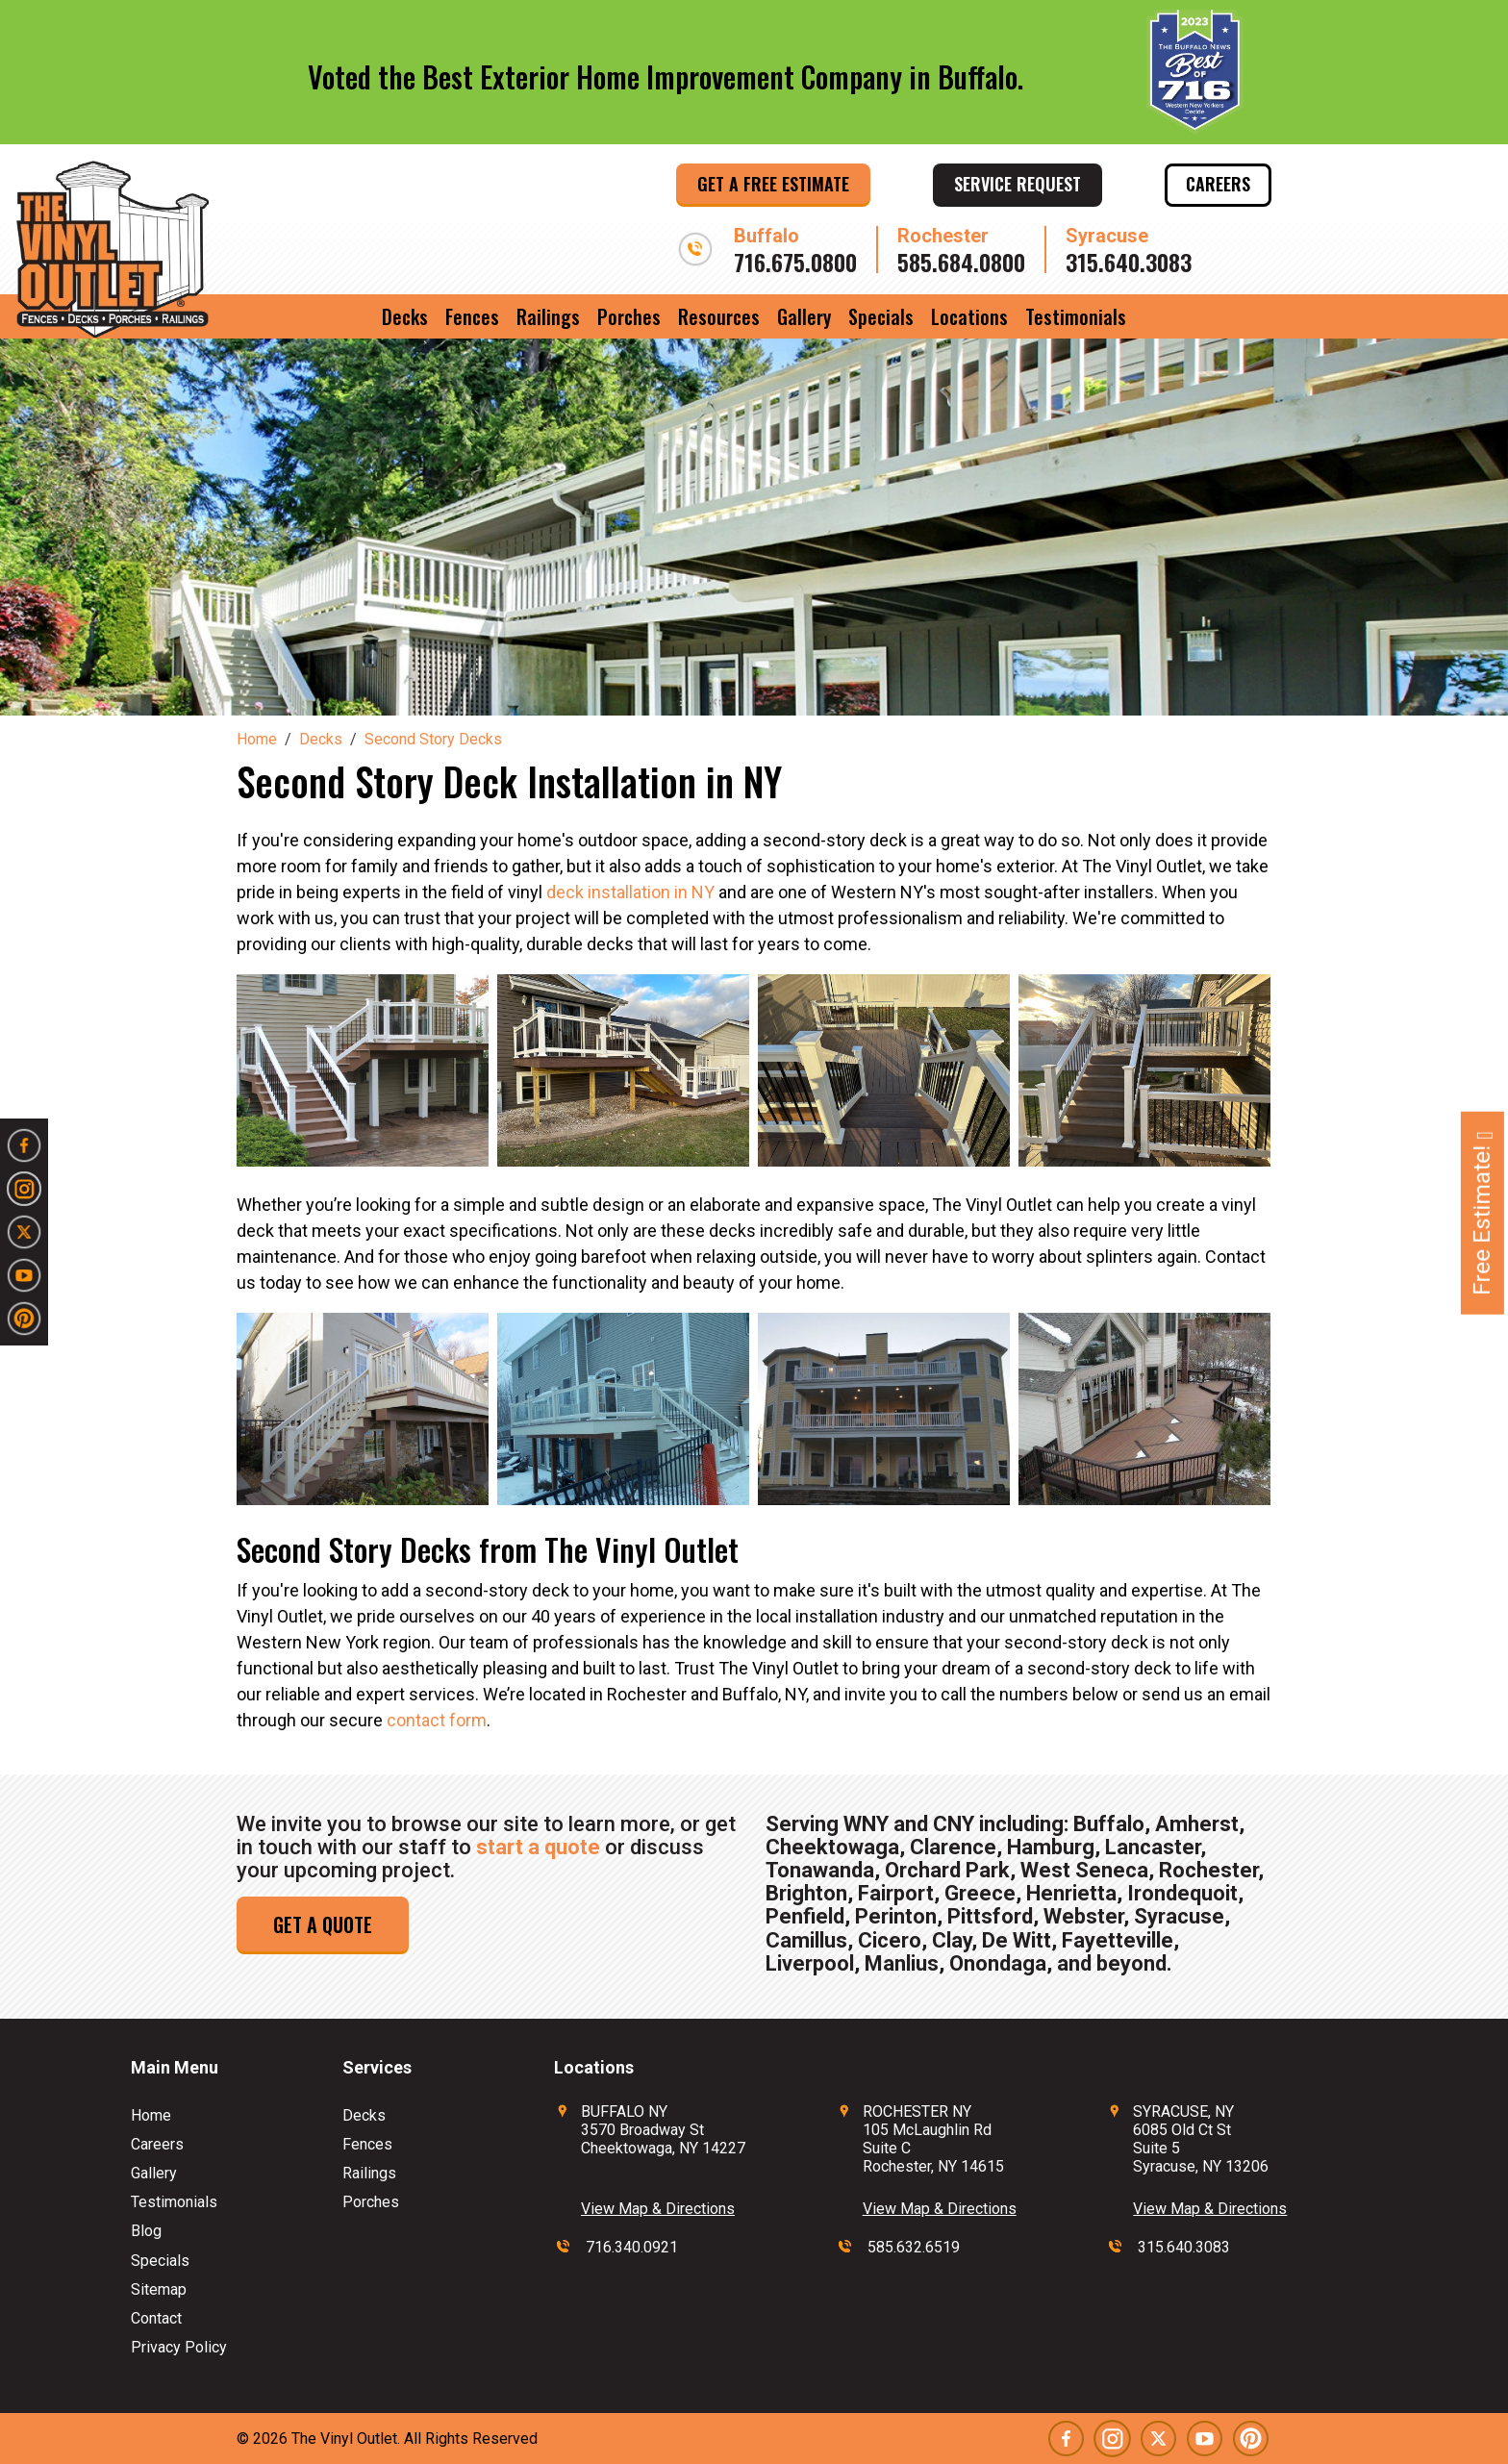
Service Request (1017, 183)
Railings (548, 316)
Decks (405, 316)
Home (151, 2115)
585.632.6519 (913, 2247)
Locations (969, 316)
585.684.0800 (961, 261)
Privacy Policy (179, 2347)
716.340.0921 (632, 2247)
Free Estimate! (1482, 1213)
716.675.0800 (795, 261)
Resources (719, 316)
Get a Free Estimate (773, 183)
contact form (437, 1720)
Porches (629, 316)
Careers (1218, 183)
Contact (156, 2318)
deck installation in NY (630, 892)
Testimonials (1075, 316)
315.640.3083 (1129, 261)
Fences (472, 316)
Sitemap (159, 2289)
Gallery (804, 316)
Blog (146, 2231)
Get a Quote (322, 1924)
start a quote (538, 1847)
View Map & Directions (658, 2209)
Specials (881, 316)
